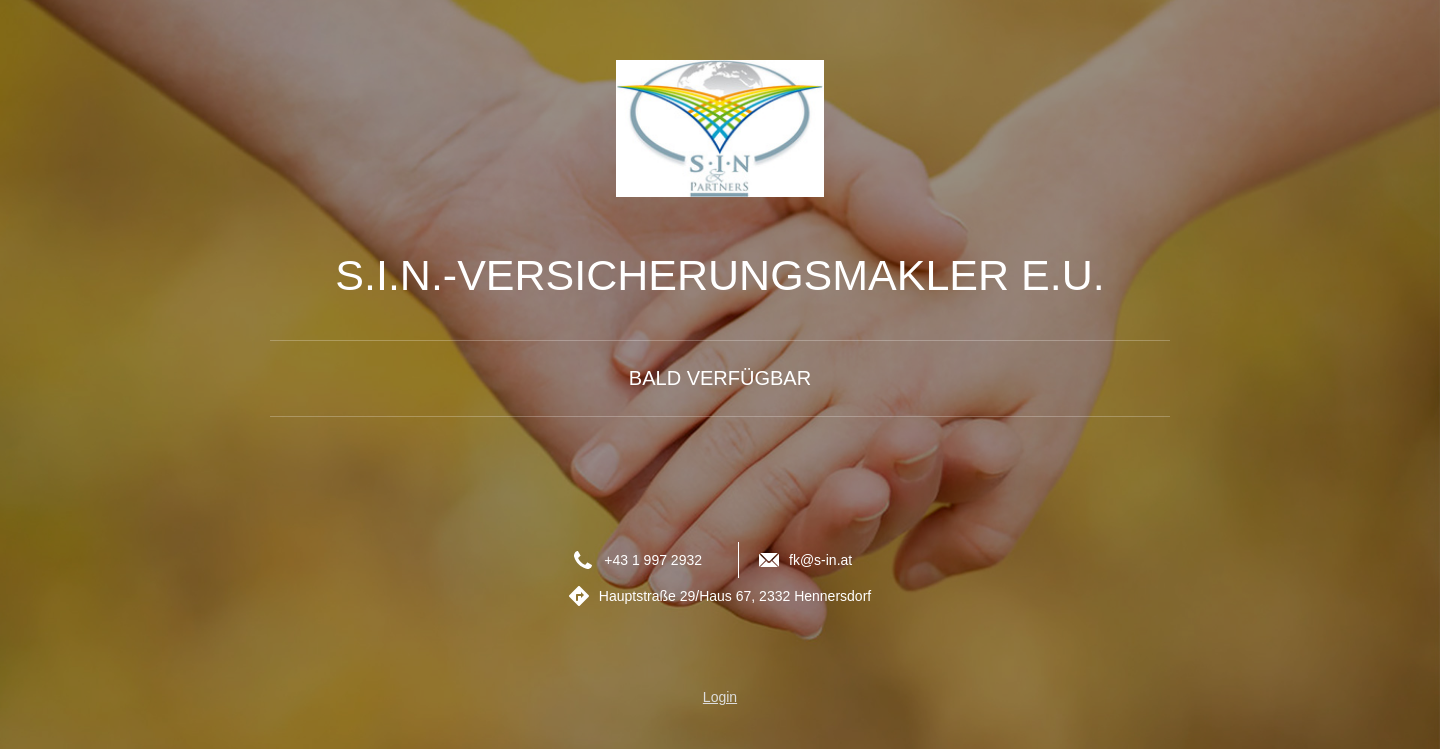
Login (720, 697)
